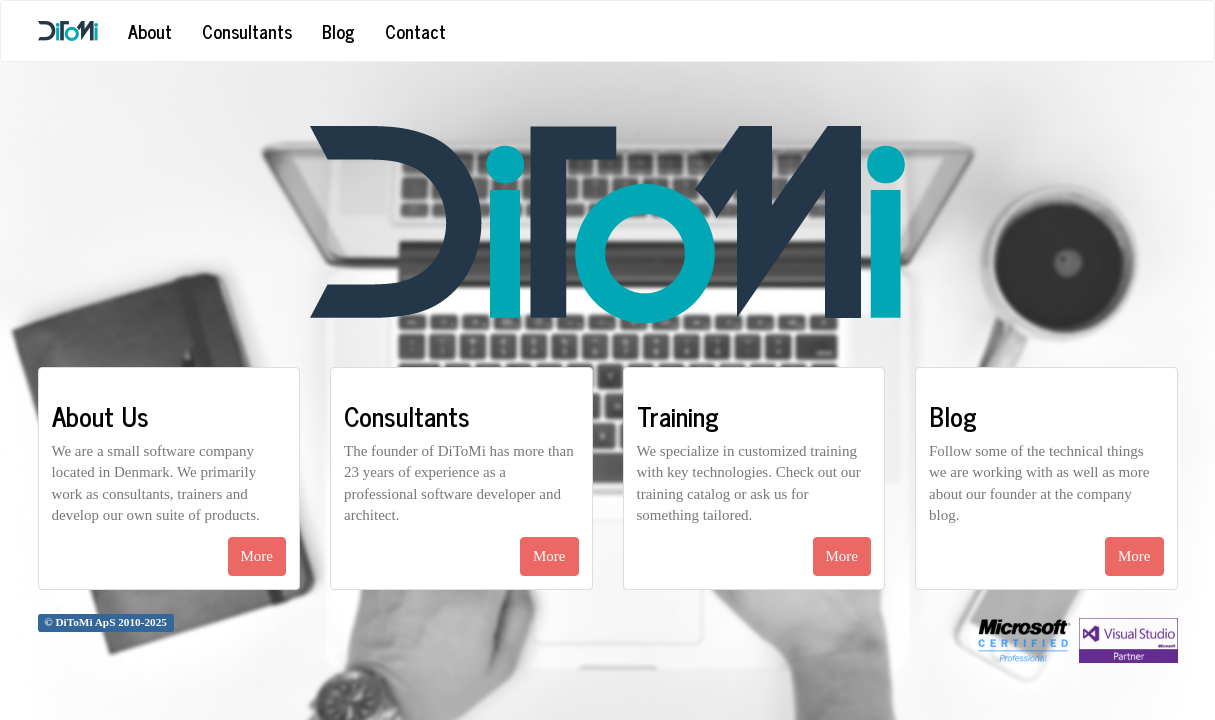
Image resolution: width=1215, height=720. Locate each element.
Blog (338, 31)
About (150, 31)
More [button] (257, 556)
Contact (415, 31)
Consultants (247, 31)
